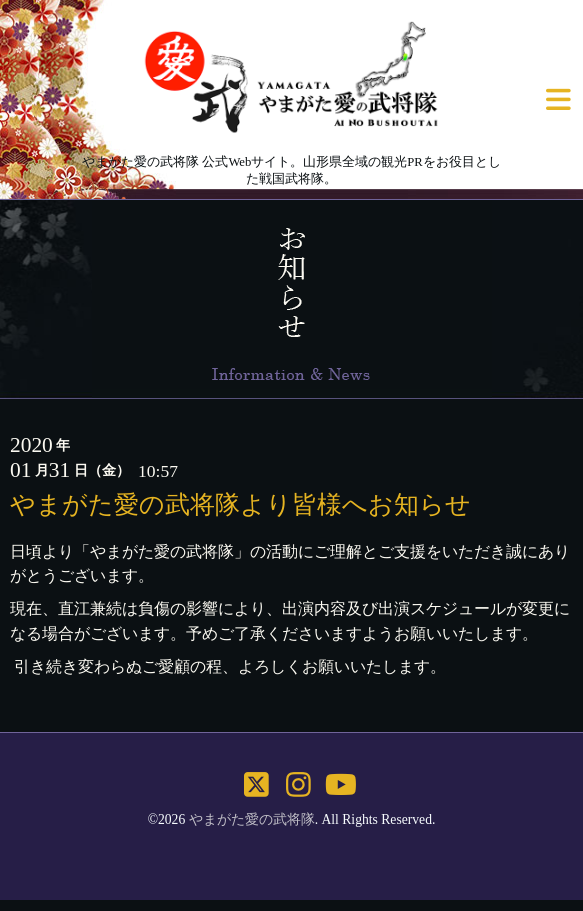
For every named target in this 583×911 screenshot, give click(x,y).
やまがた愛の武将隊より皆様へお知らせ (240, 504)
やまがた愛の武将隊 (252, 819)
